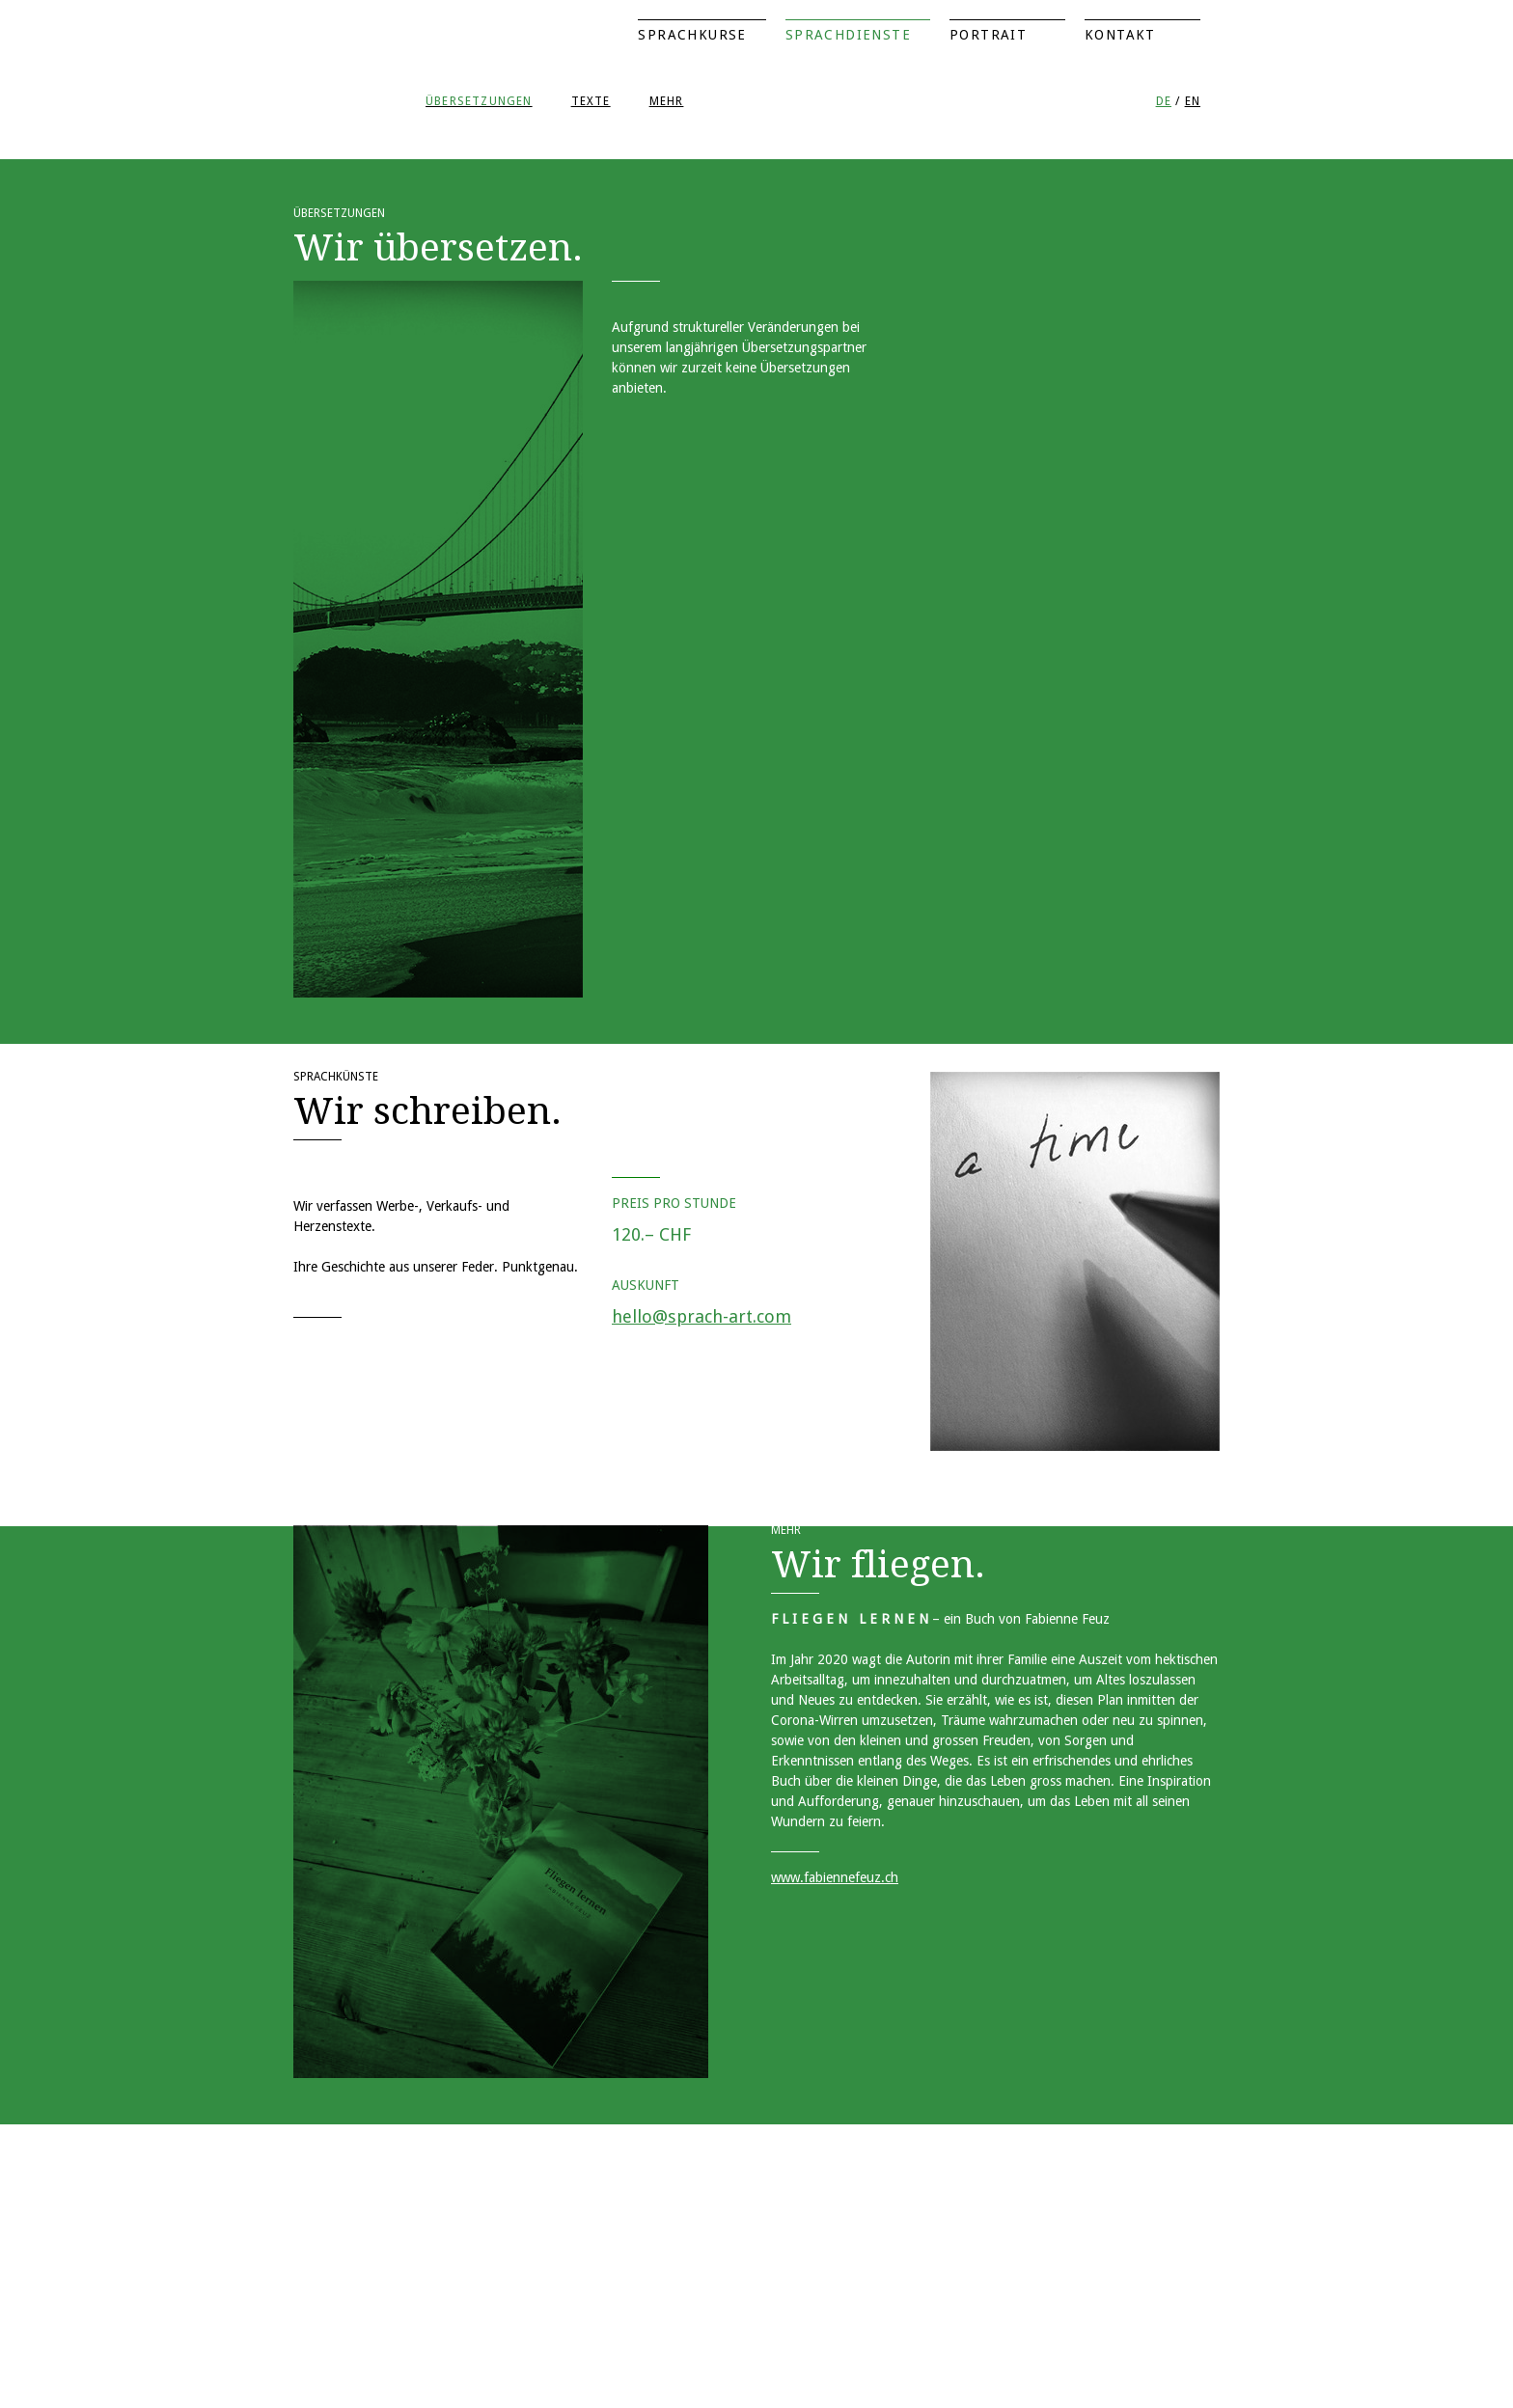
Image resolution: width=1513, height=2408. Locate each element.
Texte (591, 101)
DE (1163, 101)
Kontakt (1120, 34)
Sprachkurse (692, 34)
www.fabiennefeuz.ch (834, 1877)
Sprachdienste (848, 34)
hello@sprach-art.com (701, 1316)
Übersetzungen (479, 101)
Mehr (666, 101)
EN (1192, 101)
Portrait (988, 34)
